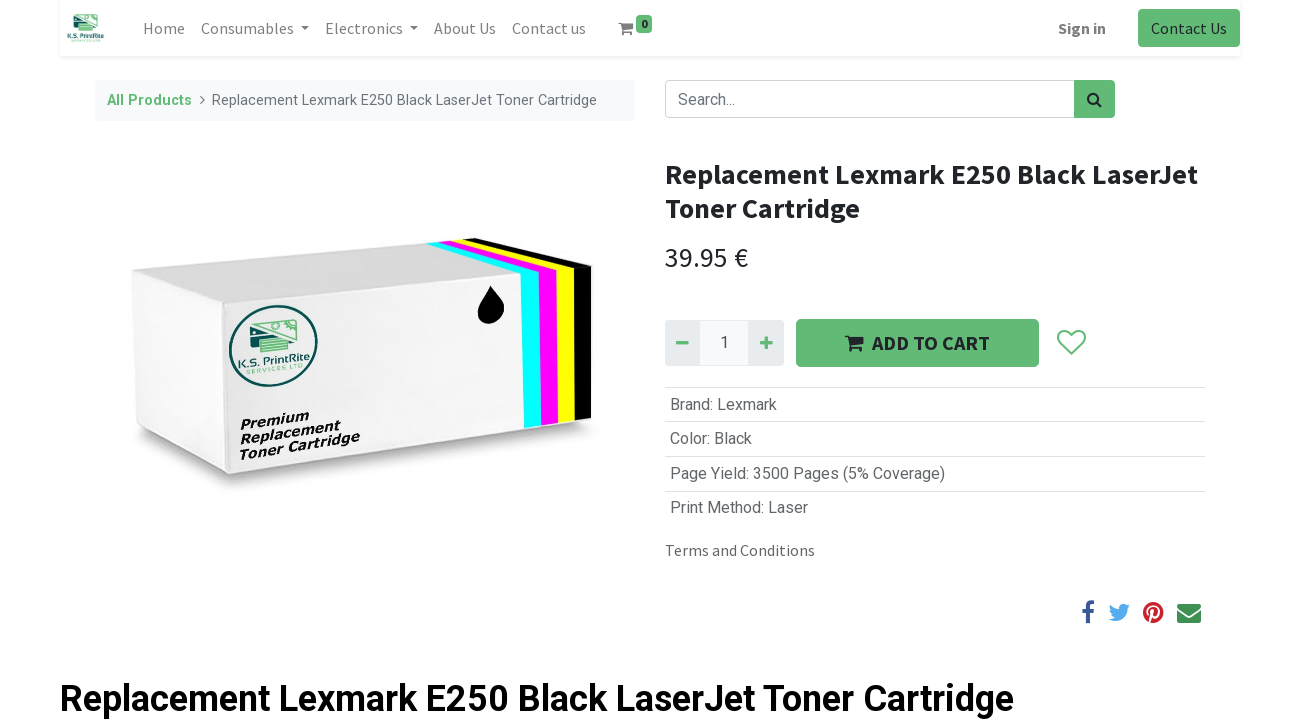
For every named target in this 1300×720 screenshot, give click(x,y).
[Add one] (765, 343)
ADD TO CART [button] (917, 342)
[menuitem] (164, 28)
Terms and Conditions (740, 550)
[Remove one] (682, 343)
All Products (149, 100)
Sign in (1082, 28)
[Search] (1094, 99)
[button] (1070, 343)
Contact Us (1189, 28)
